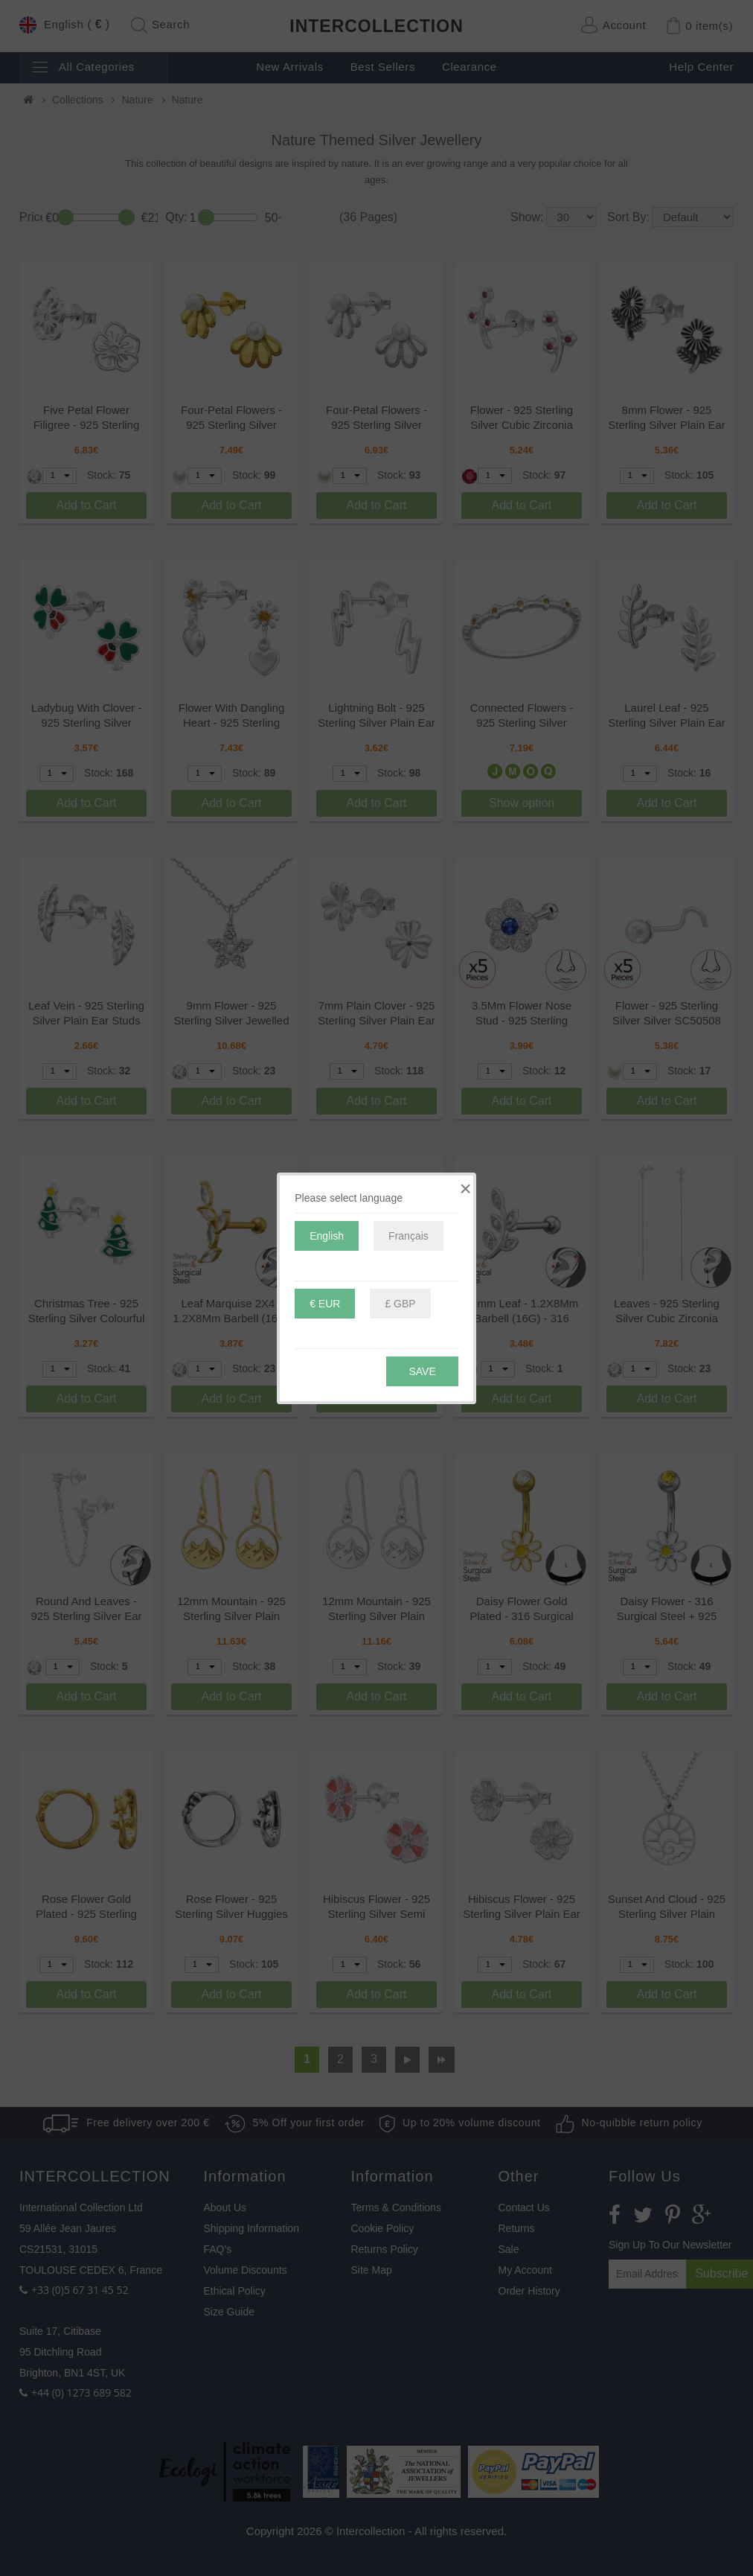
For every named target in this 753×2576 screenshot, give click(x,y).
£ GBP (400, 1304)
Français (408, 1236)
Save (421, 1371)
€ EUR (325, 1304)
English (327, 1236)
